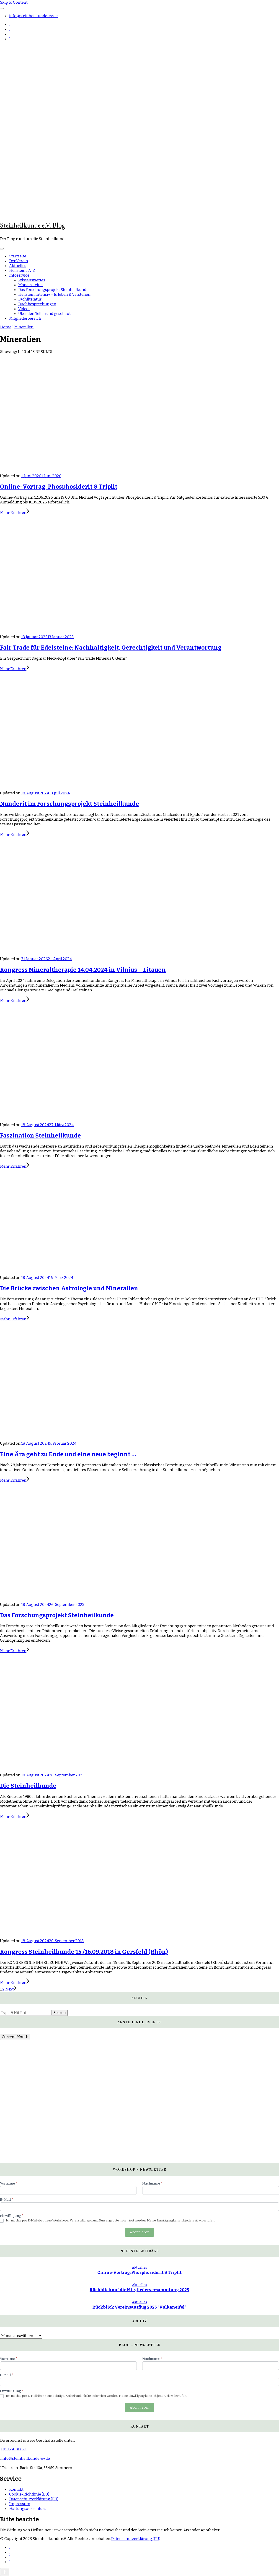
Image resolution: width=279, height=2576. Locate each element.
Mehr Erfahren (14, 512)
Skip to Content (14, 2)
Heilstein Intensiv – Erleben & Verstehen (54, 294)
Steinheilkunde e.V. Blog (32, 225)
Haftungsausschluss (27, 2508)
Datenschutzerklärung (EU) (33, 2499)
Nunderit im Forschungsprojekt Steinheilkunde (69, 803)
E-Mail (6, 2200)
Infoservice (19, 275)
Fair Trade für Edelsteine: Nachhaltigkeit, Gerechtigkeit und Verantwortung (111, 647)
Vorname (8, 2183)
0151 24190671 (13, 2449)
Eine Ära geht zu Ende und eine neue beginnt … (68, 1454)
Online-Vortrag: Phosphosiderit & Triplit (58, 486)
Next (10, 1989)
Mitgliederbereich (25, 318)
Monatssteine (30, 284)
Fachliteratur (29, 299)
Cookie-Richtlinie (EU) (29, 2494)
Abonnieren (139, 2232)
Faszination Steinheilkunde (40, 1135)
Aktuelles (17, 265)
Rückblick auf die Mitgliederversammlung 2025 (139, 2289)
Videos (24, 308)
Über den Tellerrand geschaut (44, 313)
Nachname (152, 2183)
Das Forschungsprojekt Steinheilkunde (53, 289)
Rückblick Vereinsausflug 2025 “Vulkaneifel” (139, 2307)
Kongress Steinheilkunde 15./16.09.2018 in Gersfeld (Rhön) (84, 1951)
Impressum (19, 2503)
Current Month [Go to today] (15, 2036)
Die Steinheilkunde (28, 1785)
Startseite (17, 256)
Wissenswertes (31, 280)
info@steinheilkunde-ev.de (33, 15)
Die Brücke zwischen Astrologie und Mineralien (69, 1288)
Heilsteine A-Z (22, 270)
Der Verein (18, 261)
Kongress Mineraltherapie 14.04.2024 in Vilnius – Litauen (83, 969)
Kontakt (16, 2489)
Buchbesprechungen (37, 304)
